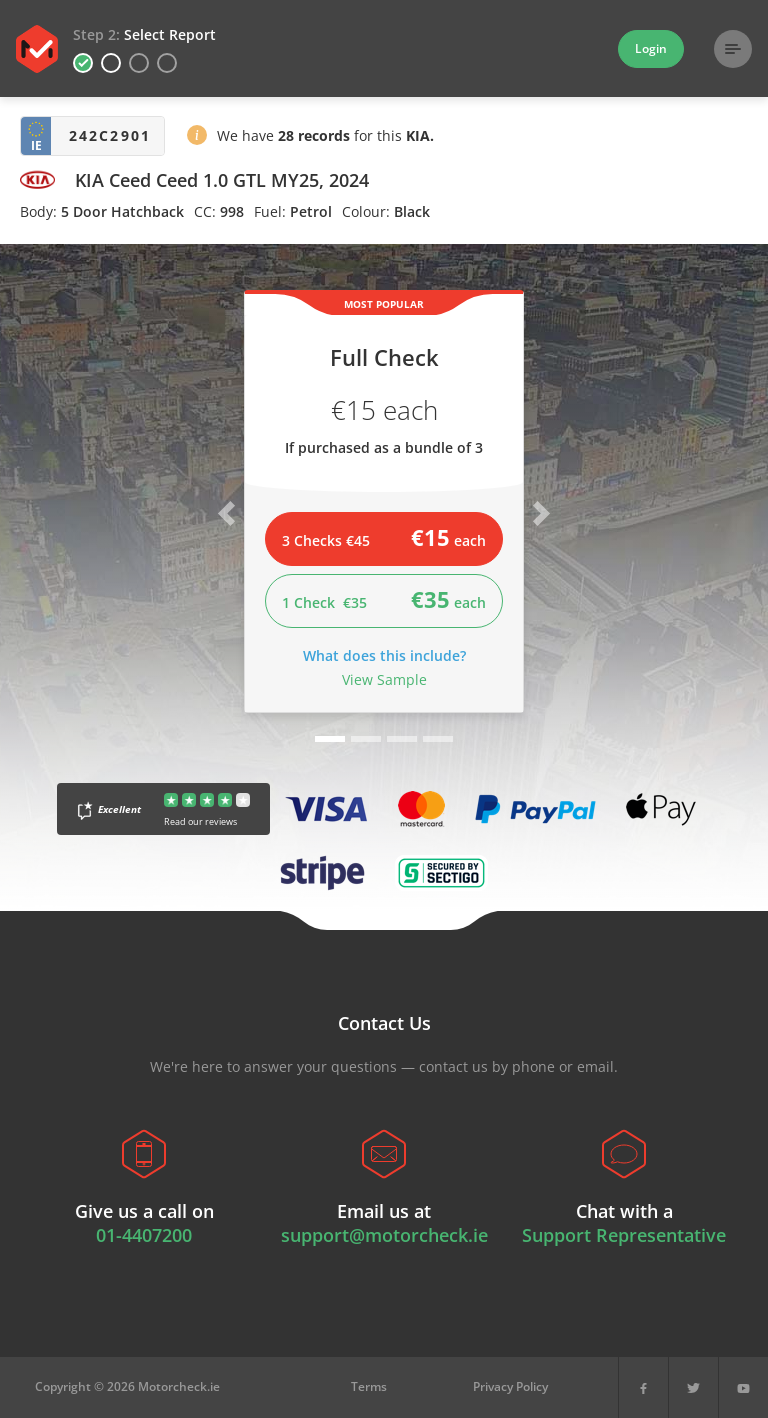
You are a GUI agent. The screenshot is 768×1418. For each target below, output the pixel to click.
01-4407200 (144, 1235)
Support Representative (624, 1235)
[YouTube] (743, 1387)
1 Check (384, 599)
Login (651, 48)
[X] (693, 1387)
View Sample (384, 679)
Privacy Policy (510, 1386)
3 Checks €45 (384, 537)
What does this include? (384, 655)
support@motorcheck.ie (384, 1235)
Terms (369, 1386)
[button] (197, 138)
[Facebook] (643, 1387)
